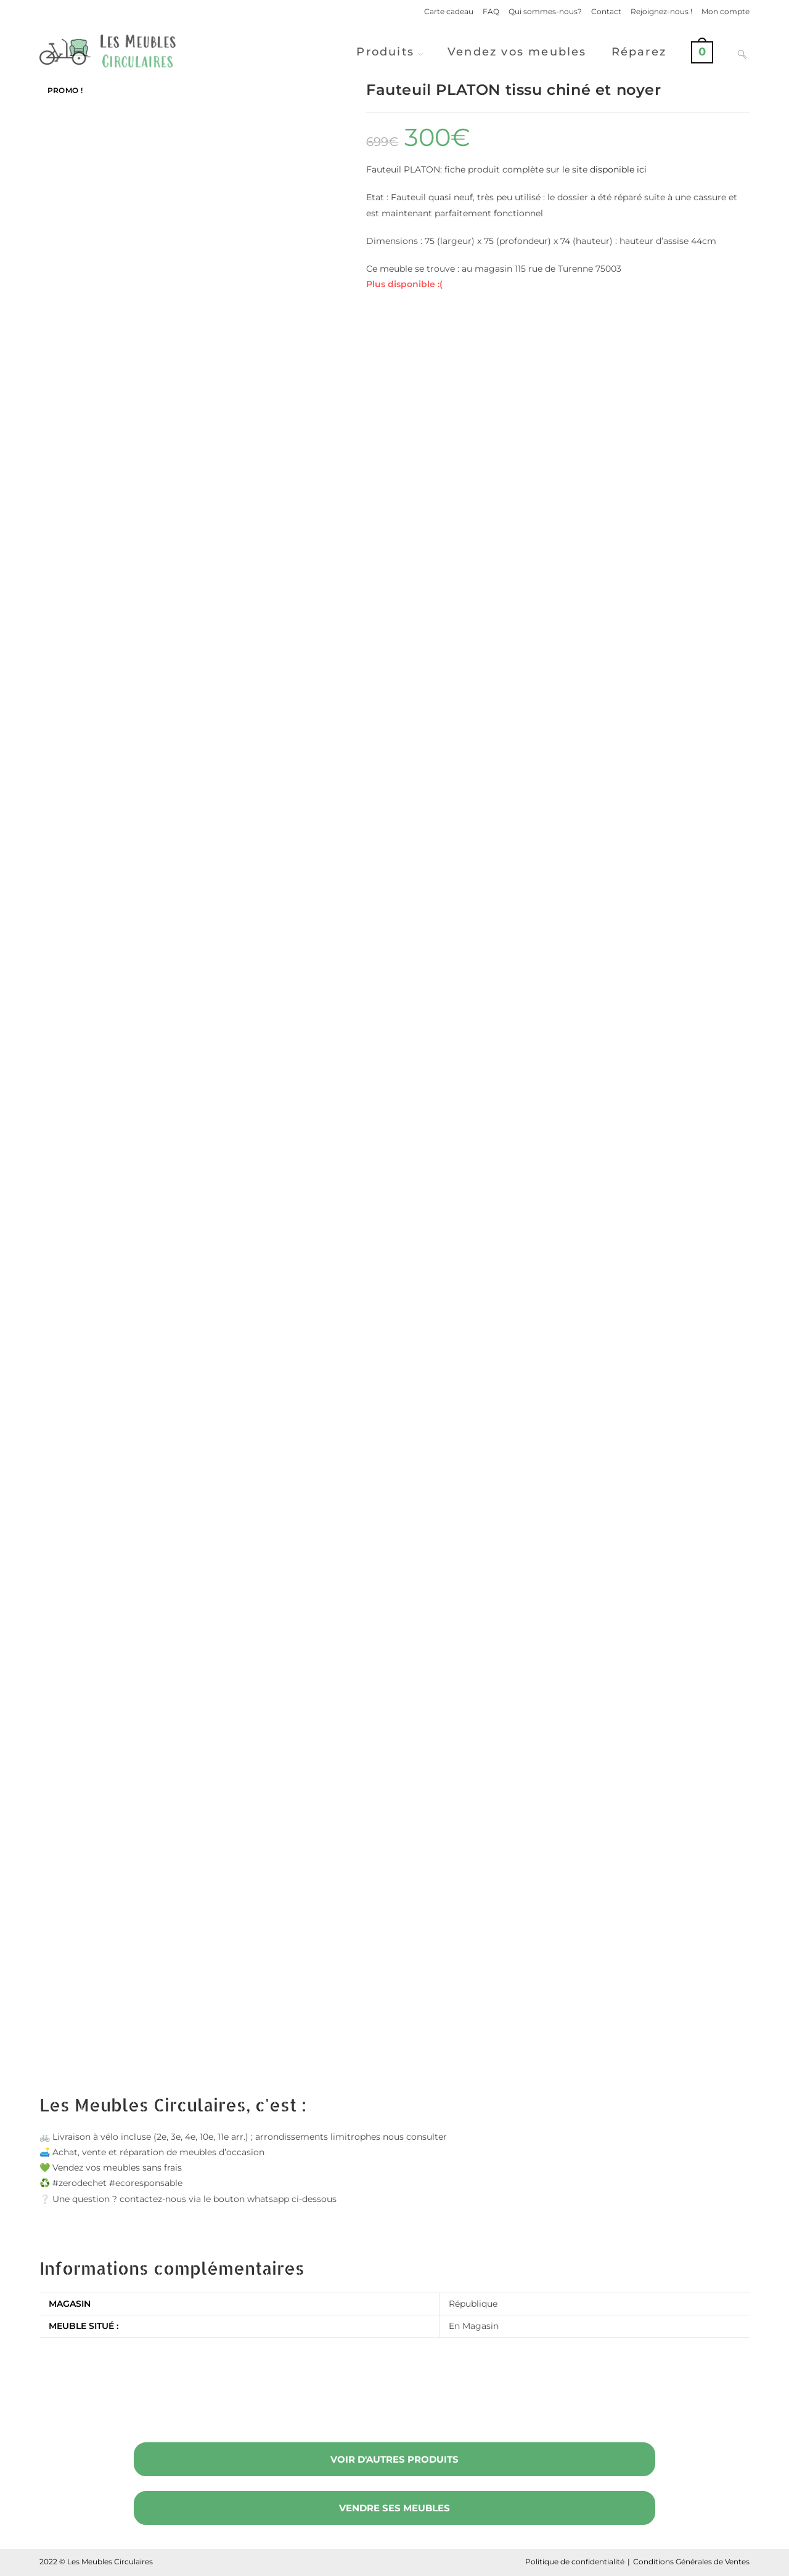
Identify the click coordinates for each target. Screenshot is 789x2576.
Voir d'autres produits (394, 2459)
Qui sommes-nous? (545, 11)
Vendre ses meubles (394, 2508)
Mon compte (725, 11)
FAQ (491, 11)
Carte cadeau (448, 11)
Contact (606, 11)
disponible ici (618, 169)
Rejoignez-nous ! (661, 11)
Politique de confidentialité (574, 2561)
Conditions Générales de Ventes (691, 2561)
